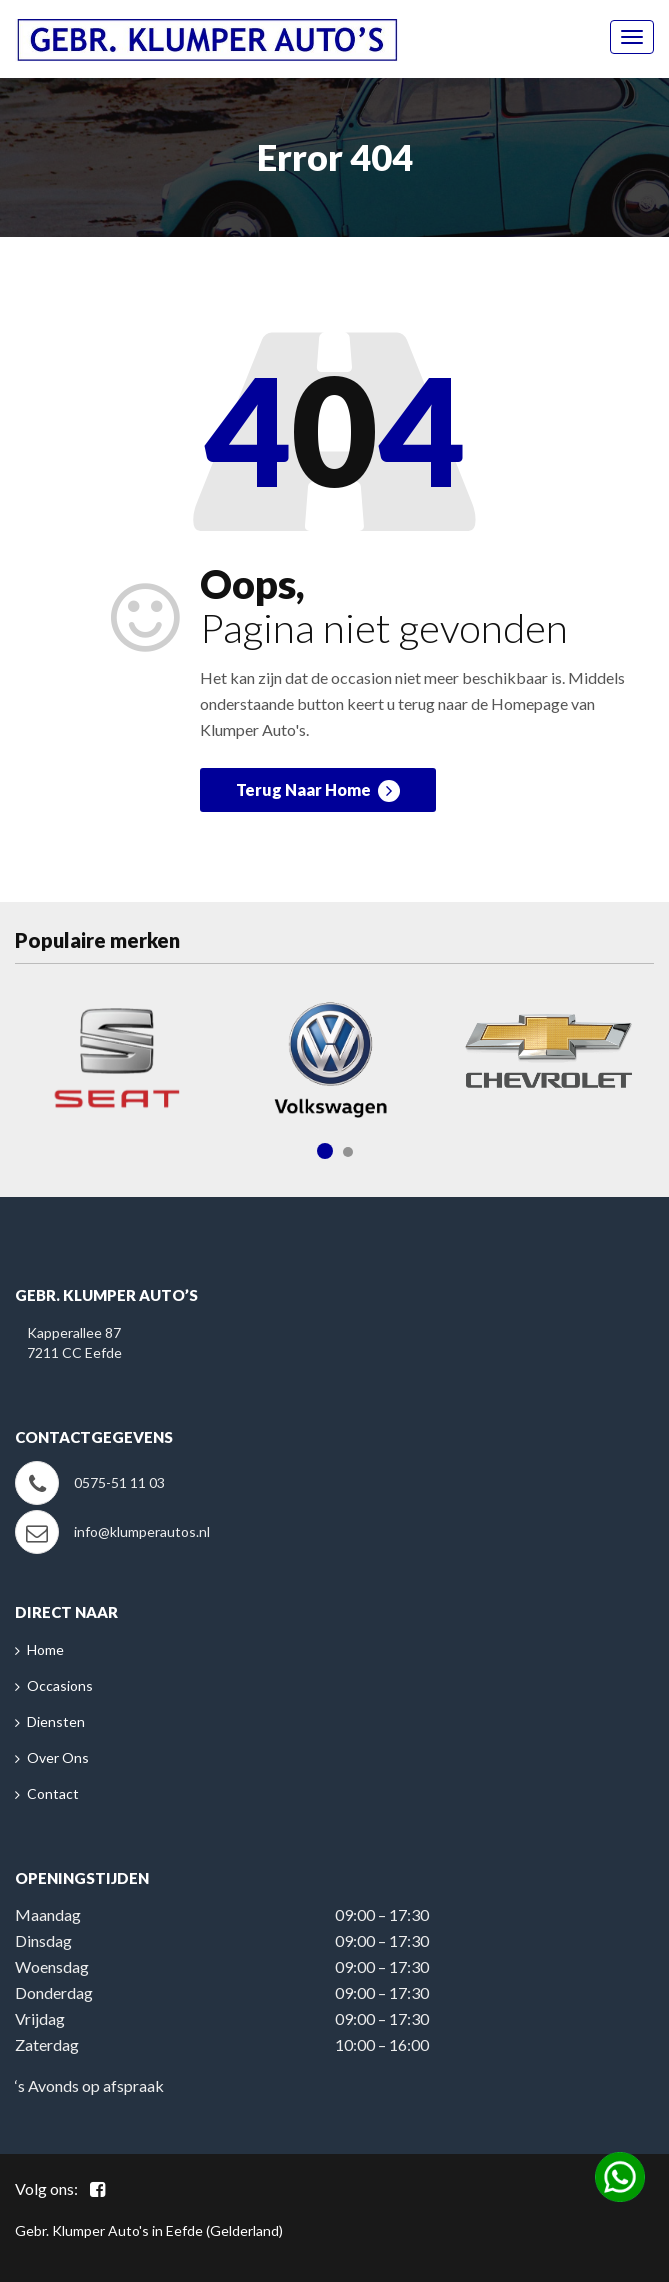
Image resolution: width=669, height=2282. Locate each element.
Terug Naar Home (318, 791)
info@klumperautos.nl (142, 1531)
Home (45, 1649)
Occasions (60, 1685)
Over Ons (58, 1757)
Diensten (56, 1721)
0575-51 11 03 (119, 1482)
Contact (53, 1793)
